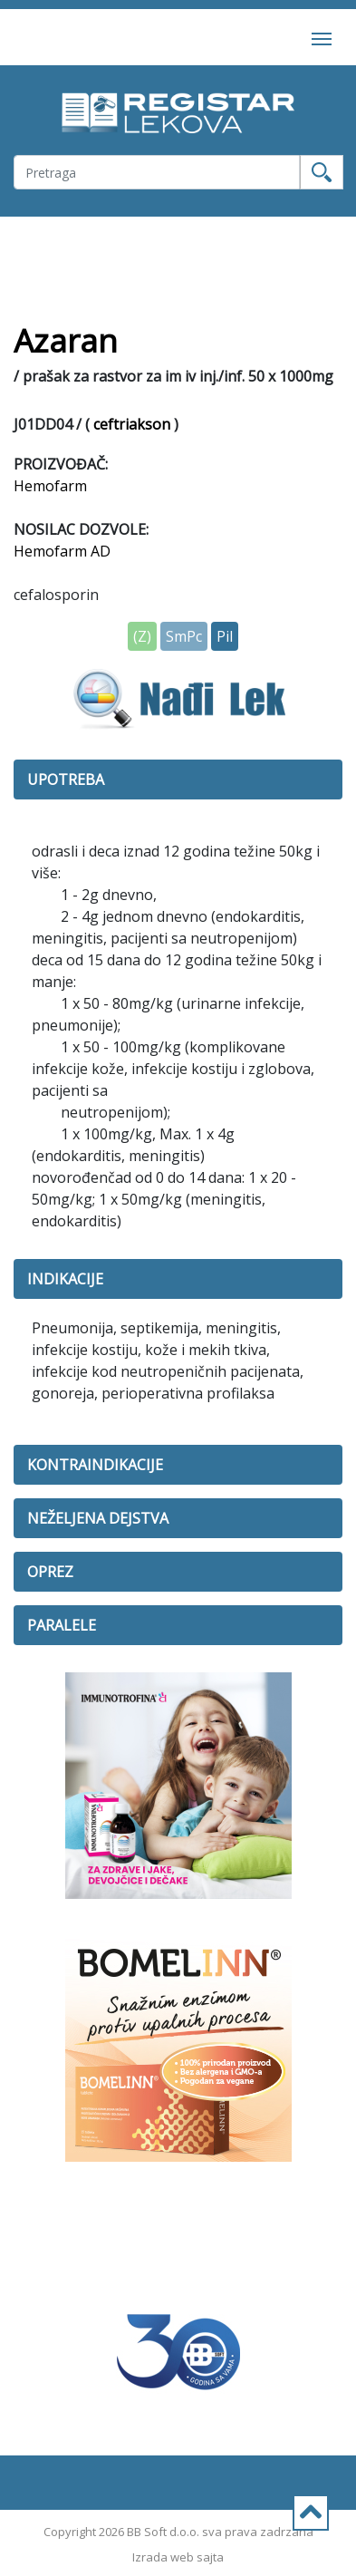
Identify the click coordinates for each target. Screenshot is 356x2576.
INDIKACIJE (65, 1279)
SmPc (184, 636)
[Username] (157, 172)
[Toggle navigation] (321, 37)
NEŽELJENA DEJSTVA (97, 1518)
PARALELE (61, 1625)
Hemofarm (50, 486)
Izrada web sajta (178, 2557)
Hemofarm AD (62, 551)
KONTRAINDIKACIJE (95, 1465)
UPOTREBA (65, 779)
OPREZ (50, 1572)
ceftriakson (131, 424)
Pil (224, 636)
